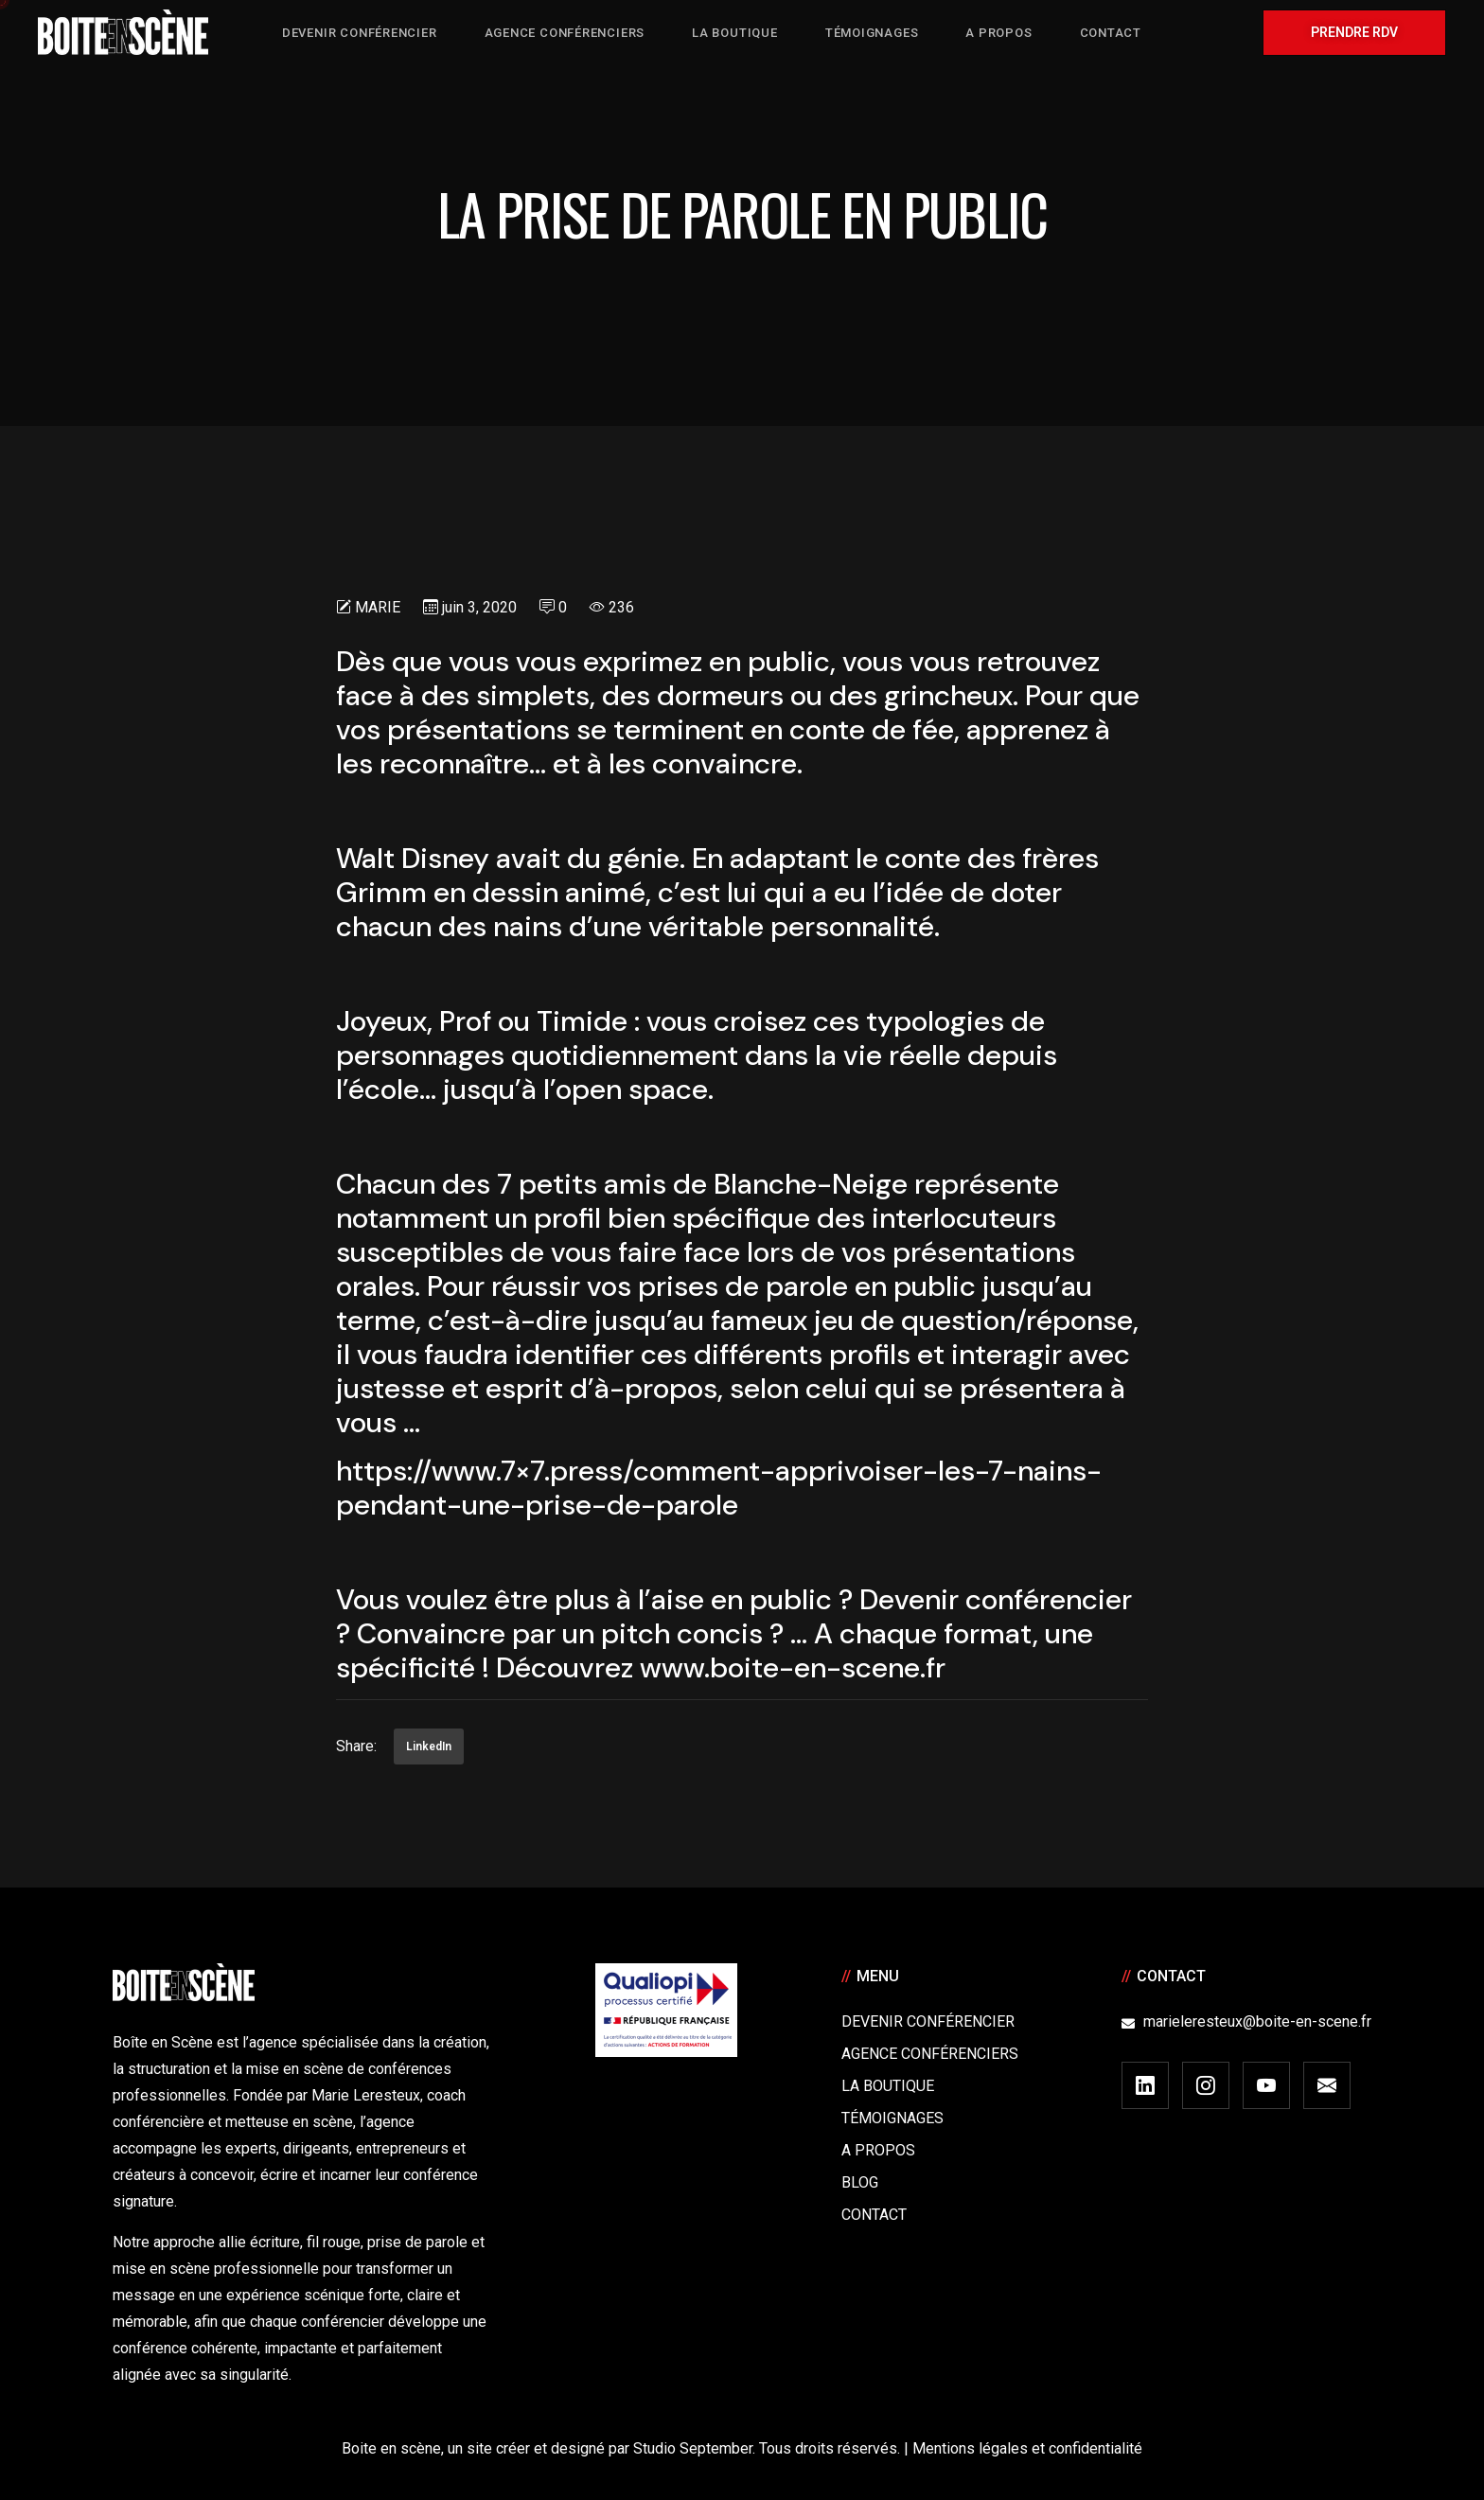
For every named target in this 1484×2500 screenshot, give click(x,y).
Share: (356, 1746)
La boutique (887, 2086)
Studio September (692, 2448)
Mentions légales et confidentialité (1027, 2448)
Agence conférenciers (929, 2054)
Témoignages (892, 2118)
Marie (377, 607)
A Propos (878, 2150)
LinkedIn (428, 1746)
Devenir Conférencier (928, 2021)
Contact (874, 2215)
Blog (859, 2182)
